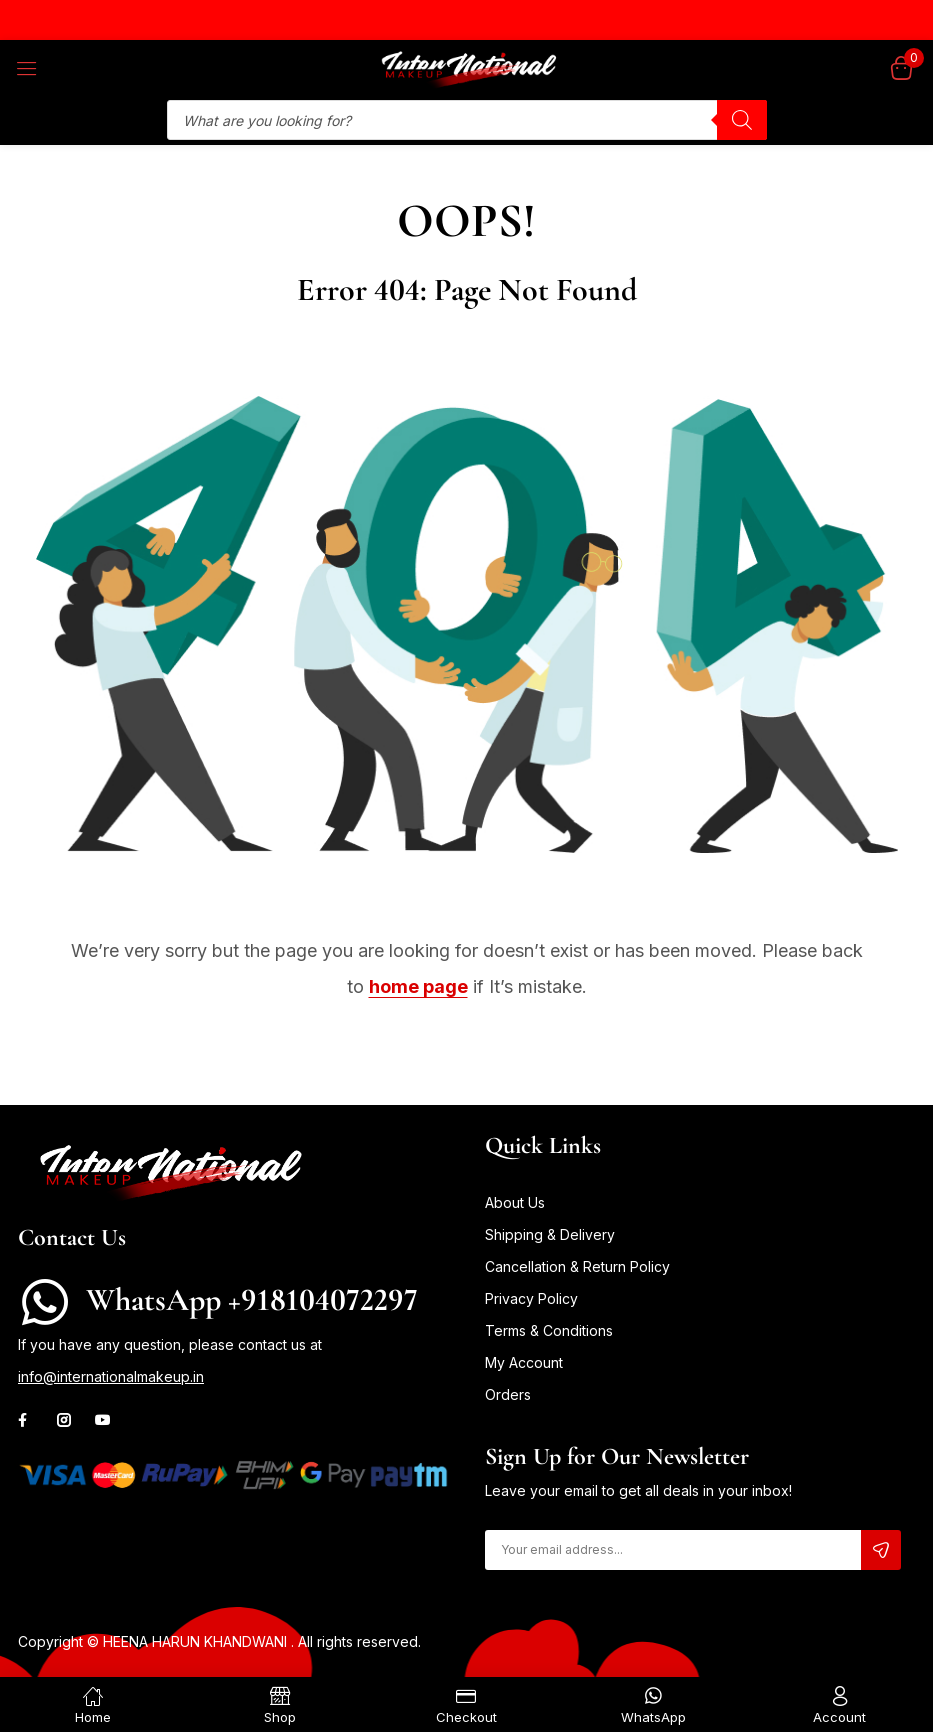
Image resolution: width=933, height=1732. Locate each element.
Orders (508, 1394)
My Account (524, 1362)
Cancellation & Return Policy (577, 1266)
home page (418, 986)
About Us (515, 1202)
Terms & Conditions (549, 1330)
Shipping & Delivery (550, 1234)
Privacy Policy (531, 1298)
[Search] (742, 120)
